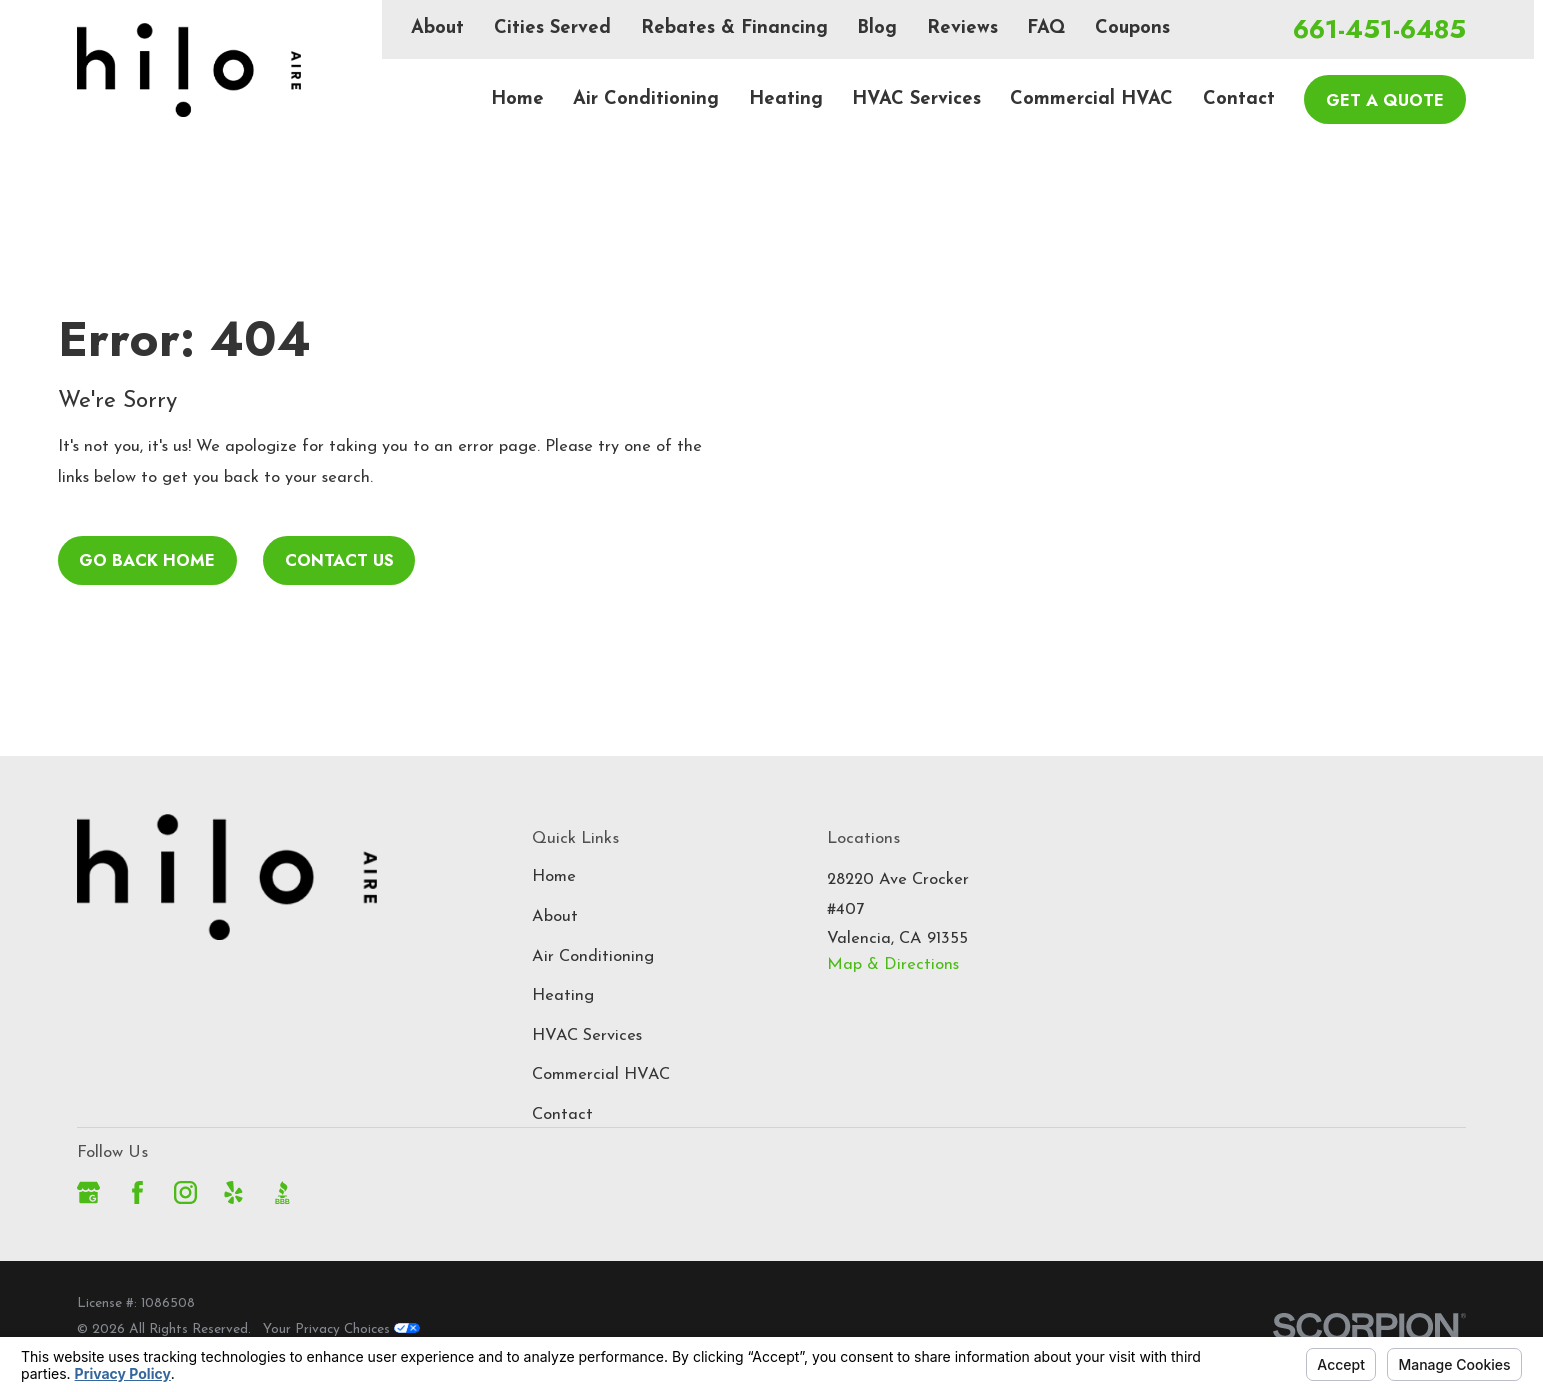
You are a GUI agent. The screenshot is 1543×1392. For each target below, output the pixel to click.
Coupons (1132, 28)
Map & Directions (893, 965)
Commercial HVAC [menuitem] (1091, 99)
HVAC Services (587, 1036)
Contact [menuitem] (1239, 99)
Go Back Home (147, 560)
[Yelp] (233, 1192)
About (437, 28)
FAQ (1046, 28)
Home (554, 877)
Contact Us (339, 560)
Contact (562, 1115)
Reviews (962, 28)
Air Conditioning (593, 957)
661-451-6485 (1379, 30)
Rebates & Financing (734, 28)
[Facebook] (137, 1192)
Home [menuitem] (517, 99)
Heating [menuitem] (786, 99)
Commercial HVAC (601, 1075)
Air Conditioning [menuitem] (646, 99)
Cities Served (552, 28)
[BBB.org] (282, 1192)
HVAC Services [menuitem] (916, 99)
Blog (877, 28)
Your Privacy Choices (341, 1329)
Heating (563, 996)
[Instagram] (185, 1192)
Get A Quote (1385, 100)
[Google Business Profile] (88, 1192)
